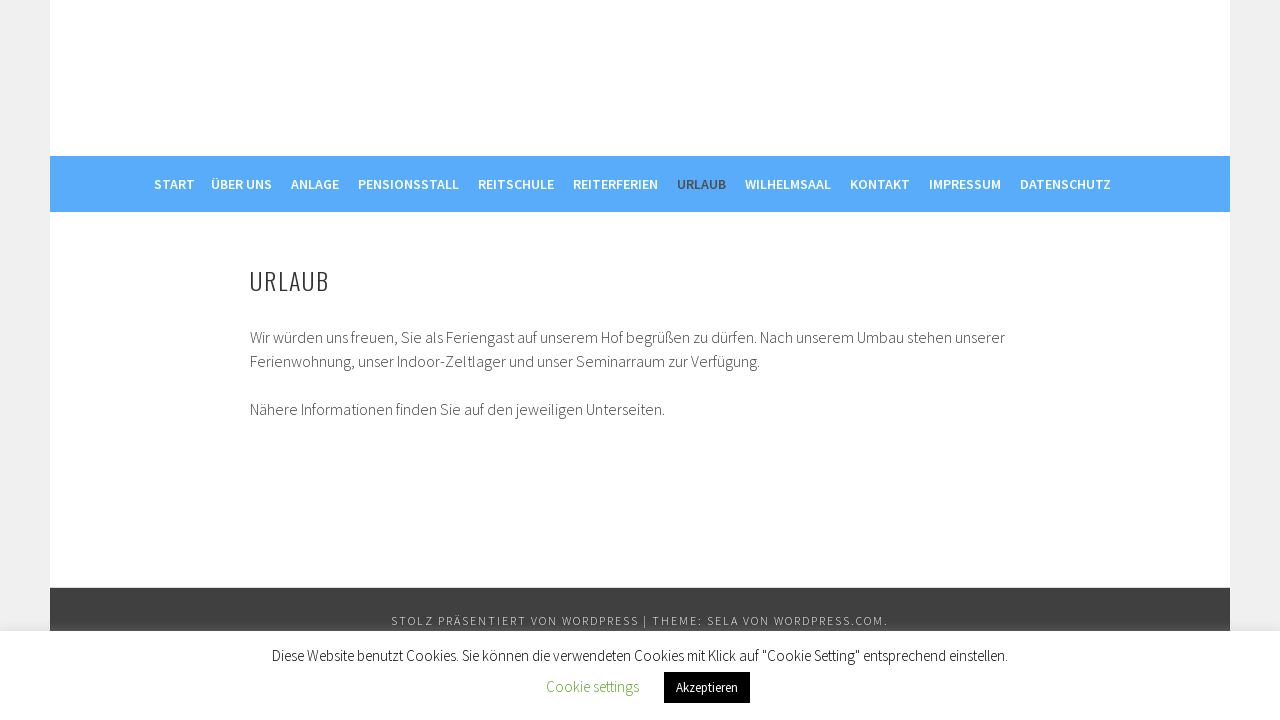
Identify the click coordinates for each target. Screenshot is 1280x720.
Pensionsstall (408, 184)
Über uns (241, 184)
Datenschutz (1065, 184)
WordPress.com (829, 620)
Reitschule (516, 184)
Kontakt (880, 184)
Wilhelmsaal (788, 184)
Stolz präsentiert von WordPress (515, 620)
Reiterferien (615, 184)
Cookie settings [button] (592, 686)
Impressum (965, 184)
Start (174, 184)
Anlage (315, 184)
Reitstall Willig (640, 71)
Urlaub (701, 184)
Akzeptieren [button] (707, 687)
